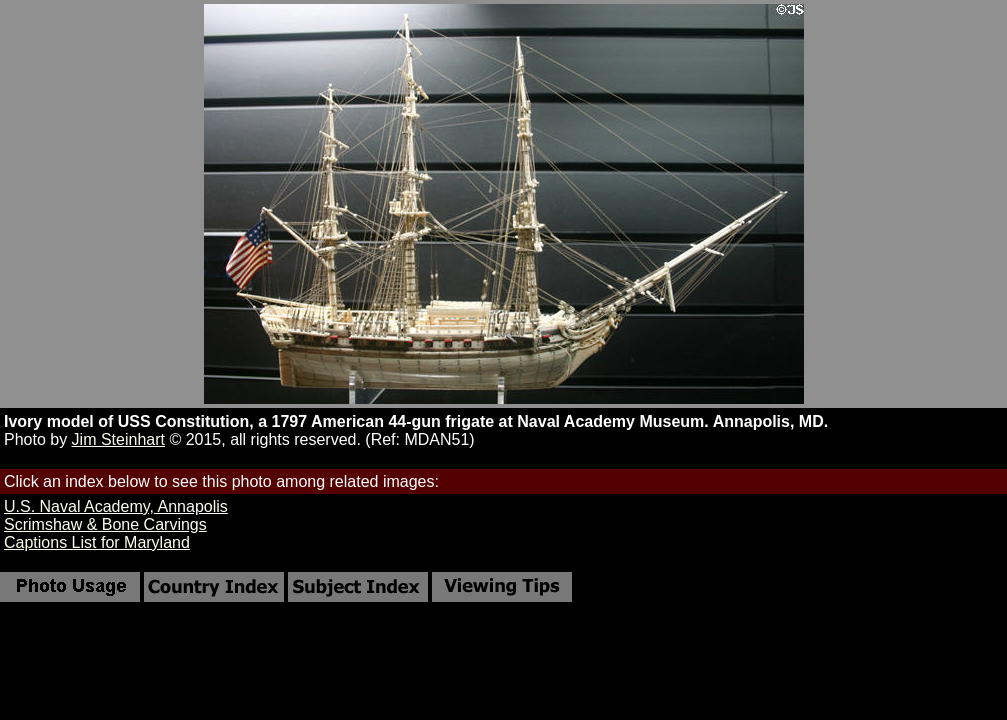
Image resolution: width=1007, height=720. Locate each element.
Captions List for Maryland (97, 542)
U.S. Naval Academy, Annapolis (116, 506)
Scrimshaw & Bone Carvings (105, 524)
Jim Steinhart (118, 439)
